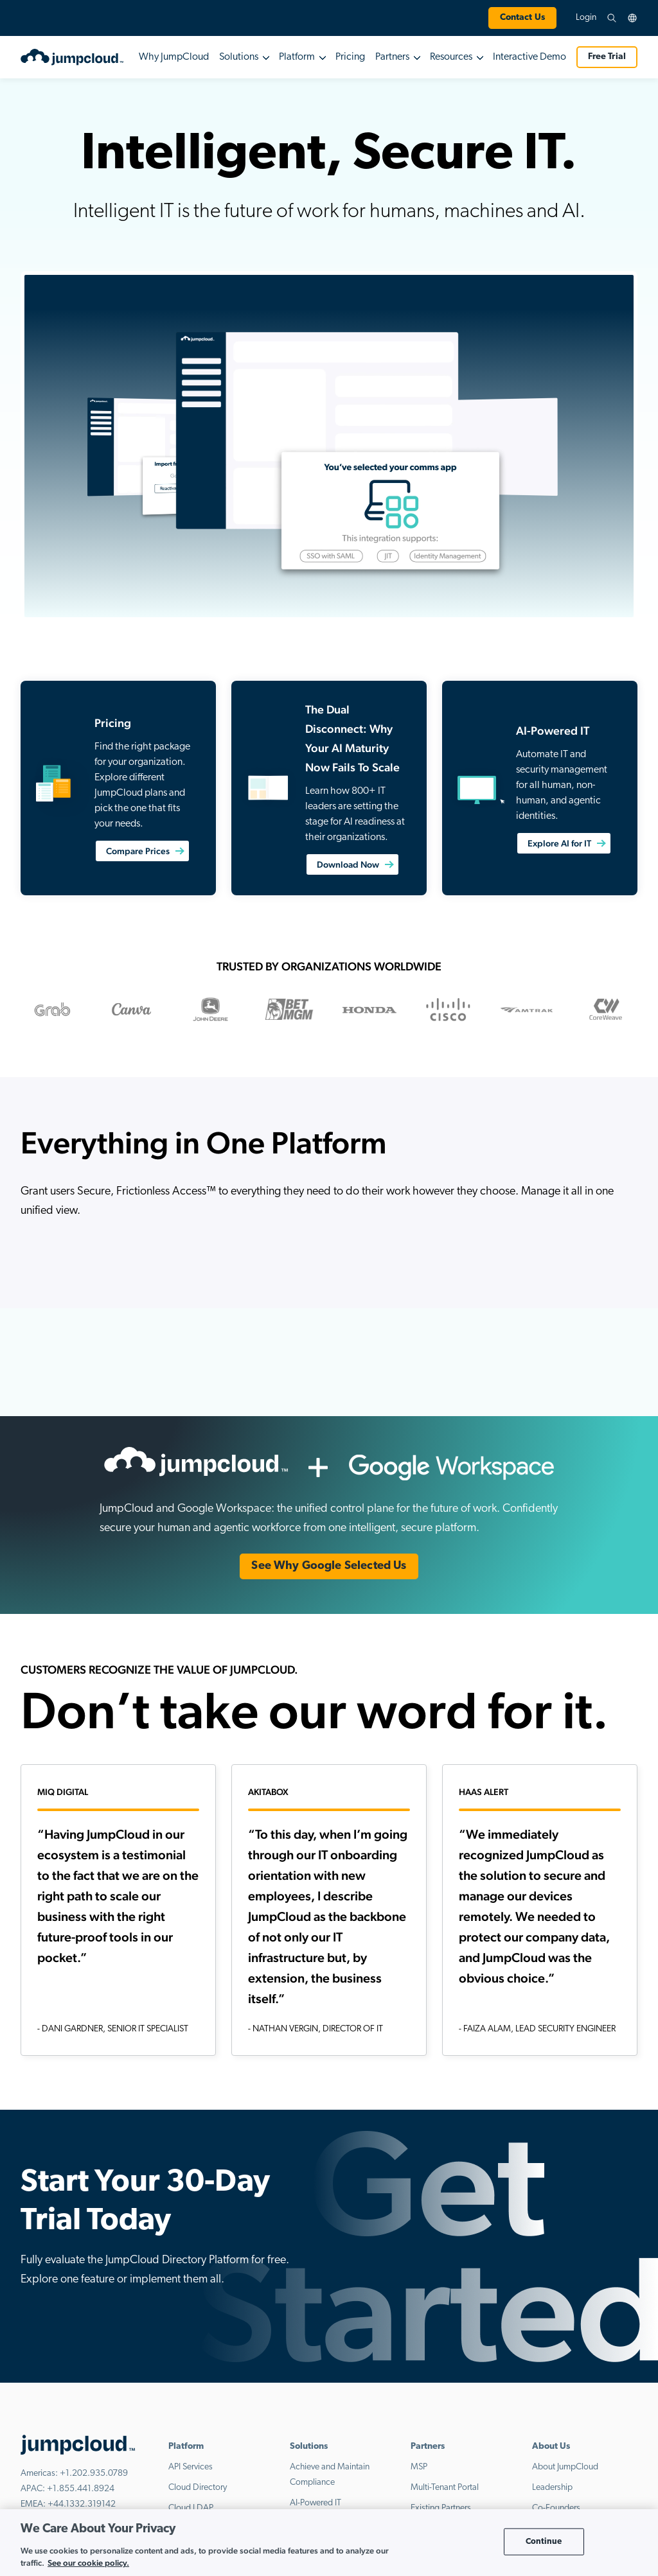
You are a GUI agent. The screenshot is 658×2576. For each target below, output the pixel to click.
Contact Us (522, 17)
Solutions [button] (238, 57)
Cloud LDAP (190, 2508)
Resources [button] (451, 57)
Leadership (552, 2488)
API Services (190, 2467)
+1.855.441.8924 (80, 2489)
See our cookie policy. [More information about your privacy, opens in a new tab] (88, 2563)
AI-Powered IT (315, 2503)
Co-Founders (556, 2508)
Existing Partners (441, 2508)
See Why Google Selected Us (328, 1566)
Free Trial (607, 57)
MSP (419, 2467)
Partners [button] (392, 57)
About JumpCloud (565, 2467)
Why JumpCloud (174, 57)
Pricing (350, 57)
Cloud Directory (197, 2488)
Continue (544, 2541)
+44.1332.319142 (82, 2504)
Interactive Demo (529, 57)
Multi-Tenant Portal (445, 2488)
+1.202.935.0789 (94, 2473)
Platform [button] (297, 57)
